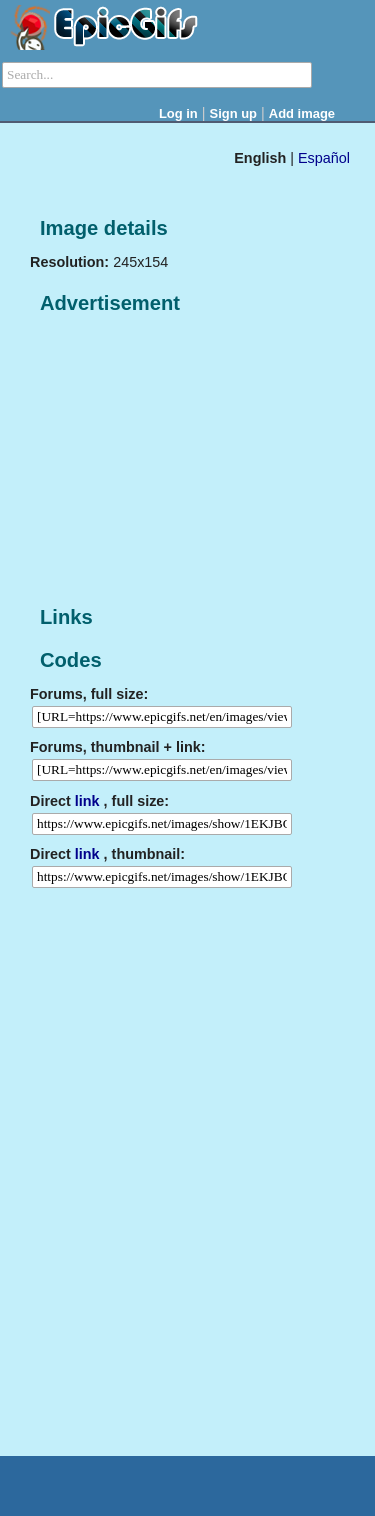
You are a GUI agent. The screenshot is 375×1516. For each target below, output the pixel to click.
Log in (178, 113)
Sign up (234, 113)
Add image (302, 113)
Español (324, 158)
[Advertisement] (180, 461)
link (87, 801)
